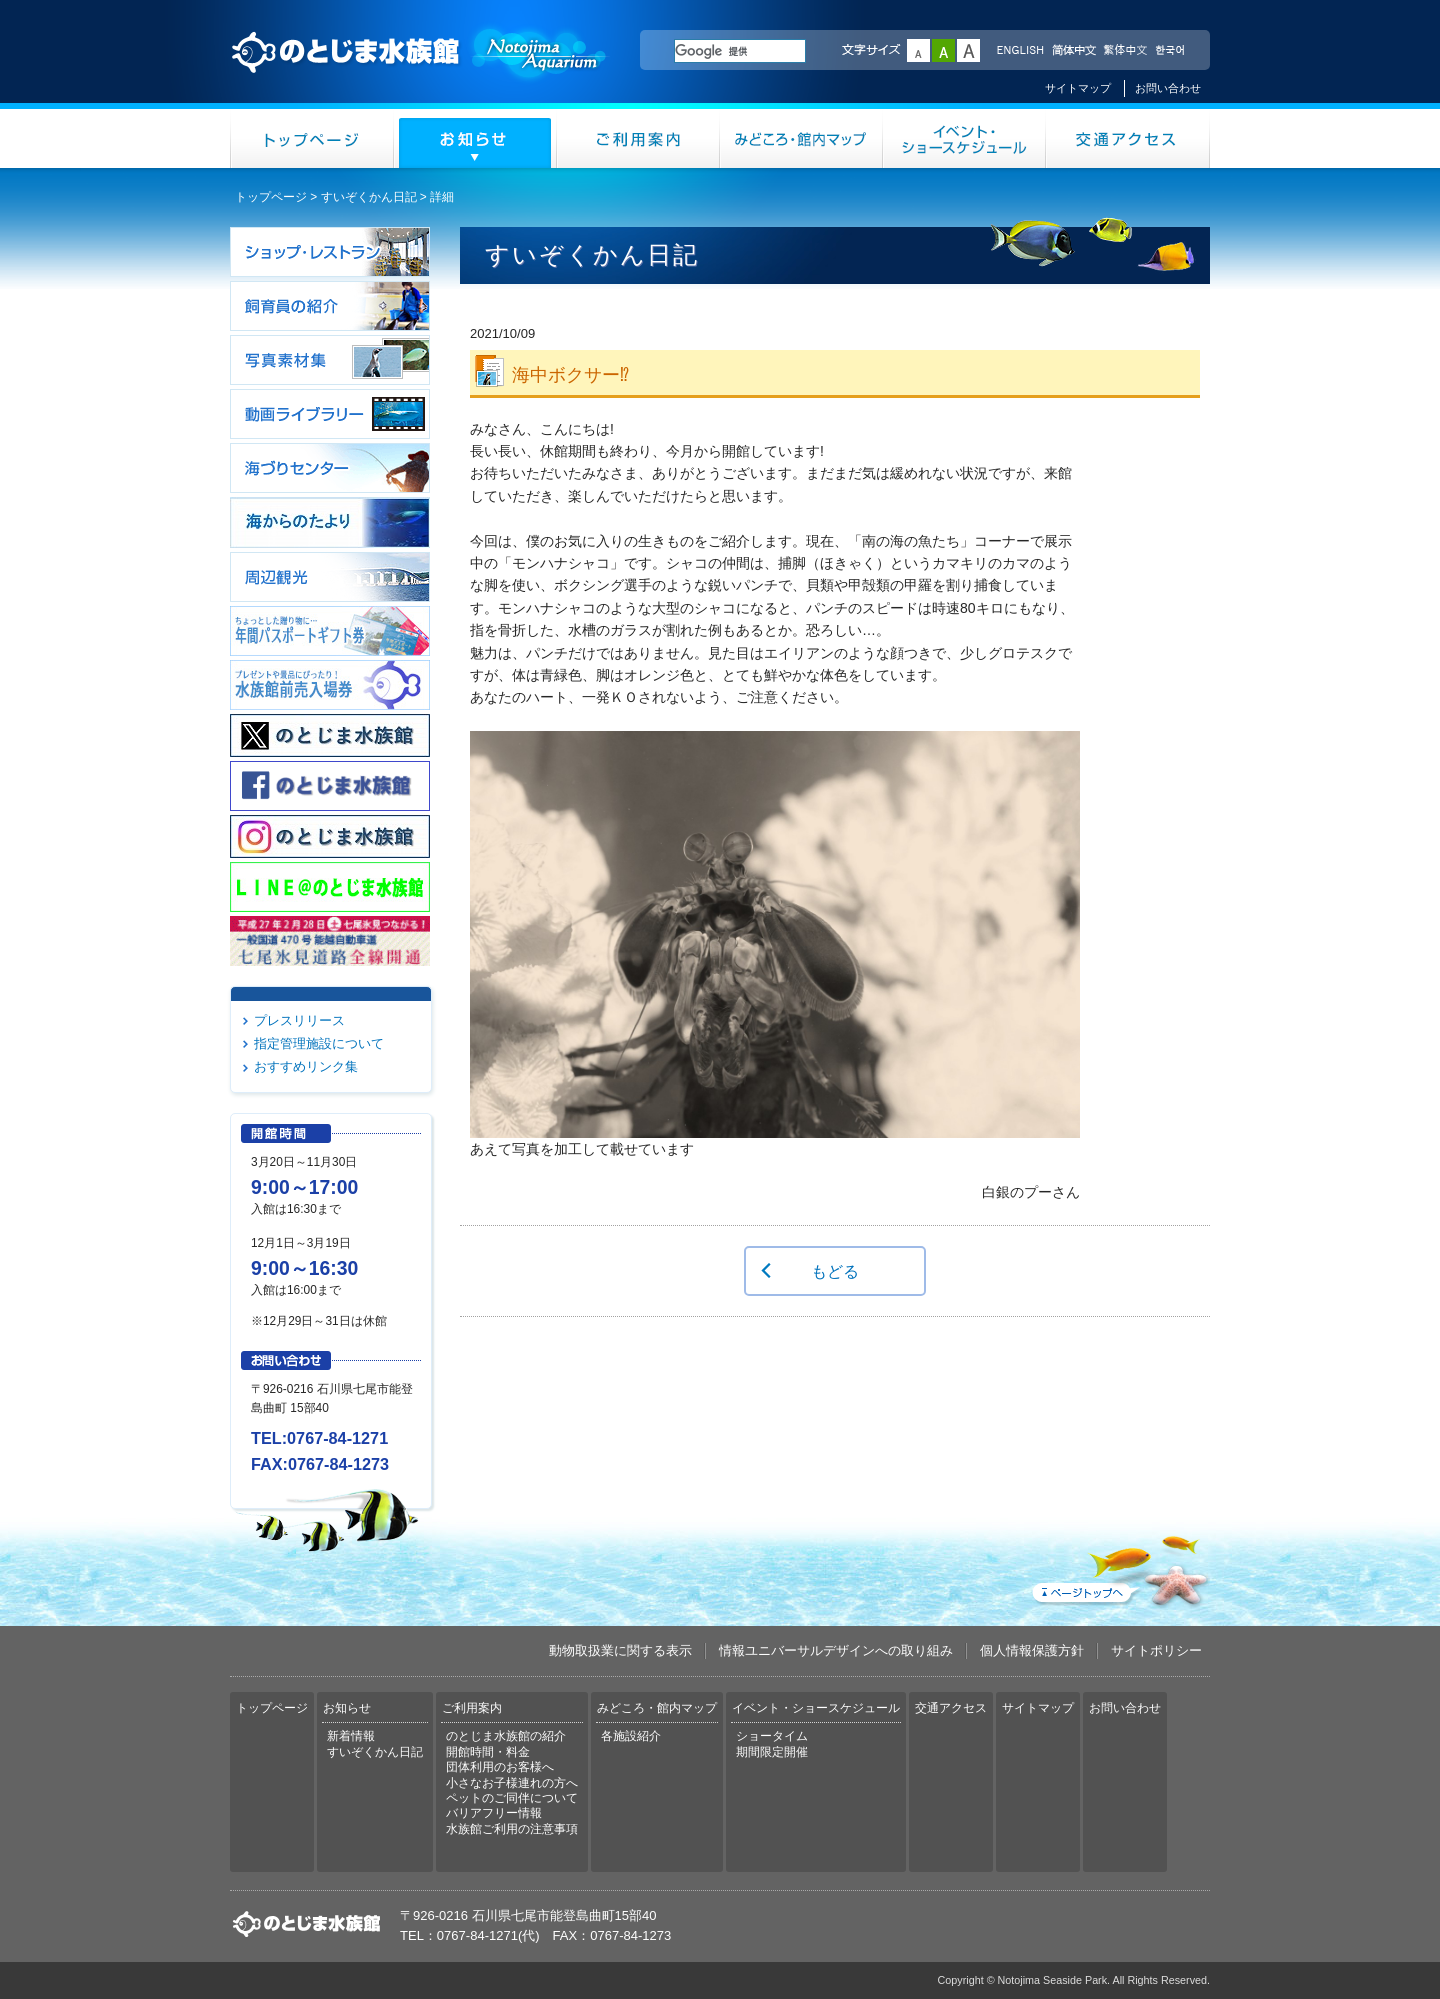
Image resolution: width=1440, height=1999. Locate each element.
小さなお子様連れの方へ (512, 1783)
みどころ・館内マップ (801, 138)
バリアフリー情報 (494, 1813)
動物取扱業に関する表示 (620, 1650)
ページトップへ (1119, 1567)
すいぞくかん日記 (369, 197)
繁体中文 (1125, 51)
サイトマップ (1078, 88)
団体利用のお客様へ (500, 1767)
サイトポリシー (1156, 1650)
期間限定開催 (772, 1752)
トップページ (312, 138)
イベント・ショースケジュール (964, 138)
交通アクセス (1128, 138)
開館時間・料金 (488, 1752)
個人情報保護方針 (1032, 1650)
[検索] (740, 51)
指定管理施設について (319, 1043)
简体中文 (1073, 51)
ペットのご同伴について (512, 1798)
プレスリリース (299, 1020)
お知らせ (475, 138)
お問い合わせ (1168, 88)
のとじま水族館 (420, 71)
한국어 (1172, 51)
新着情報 (351, 1736)
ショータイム (772, 1736)
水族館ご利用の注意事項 (512, 1829)
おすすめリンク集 (306, 1066)
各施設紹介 (631, 1736)
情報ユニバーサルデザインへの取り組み (836, 1650)
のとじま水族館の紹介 (506, 1736)
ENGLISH (1020, 51)
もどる (835, 1271)
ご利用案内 (638, 138)
